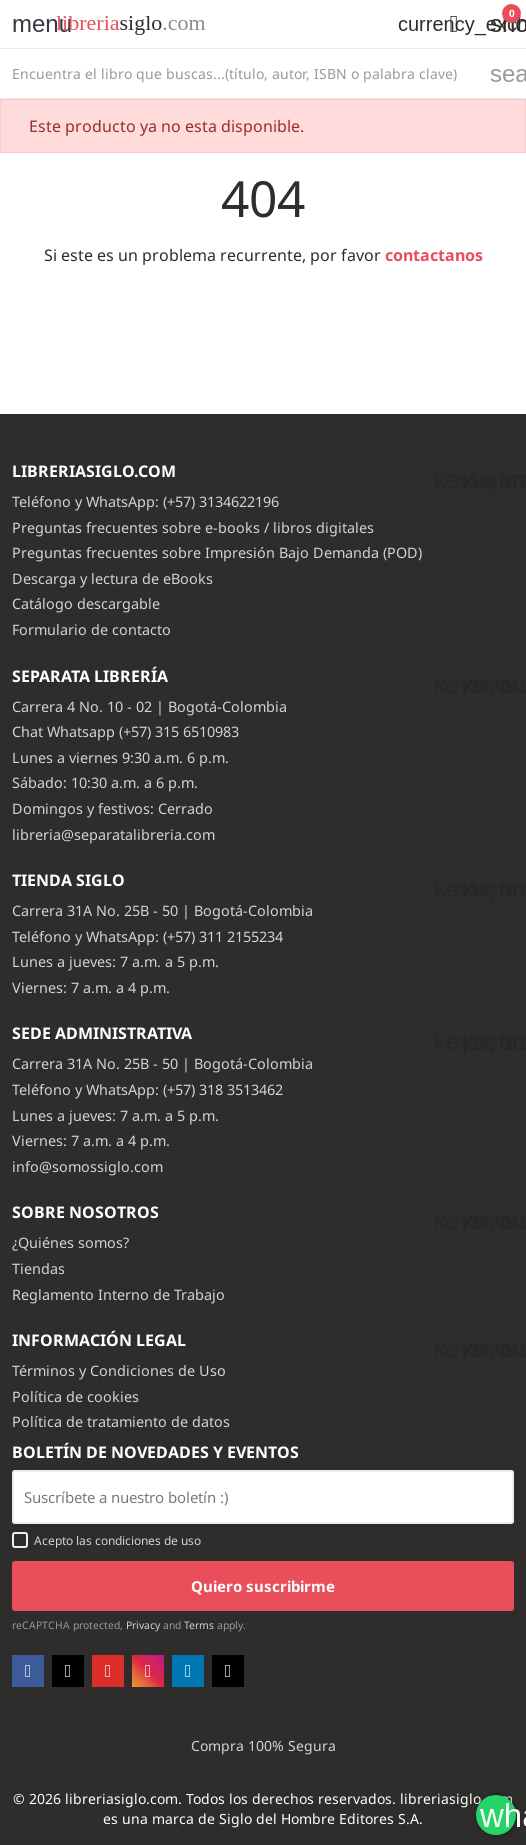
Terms (199, 1625)
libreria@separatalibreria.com (113, 834)
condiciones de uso (148, 1540)
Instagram (148, 1671)
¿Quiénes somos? (70, 1242)
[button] (454, 24)
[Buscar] (239, 73)
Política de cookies (75, 1396)
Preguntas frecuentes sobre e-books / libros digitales (193, 527)
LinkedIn (188, 1671)
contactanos (434, 255)
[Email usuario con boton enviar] (263, 1497)
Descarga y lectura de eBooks (112, 578)
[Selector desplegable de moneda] (408, 24)
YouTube (108, 1671)
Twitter (68, 1671)
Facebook (28, 1671)
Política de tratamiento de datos (121, 1421)
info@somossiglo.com (87, 1166)
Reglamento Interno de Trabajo (118, 1294)
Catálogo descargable (86, 603)
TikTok (228, 1671)
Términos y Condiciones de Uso (119, 1370)
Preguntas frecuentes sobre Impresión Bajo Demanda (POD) (217, 552)
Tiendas (38, 1268)
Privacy (143, 1625)
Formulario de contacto (91, 629)
